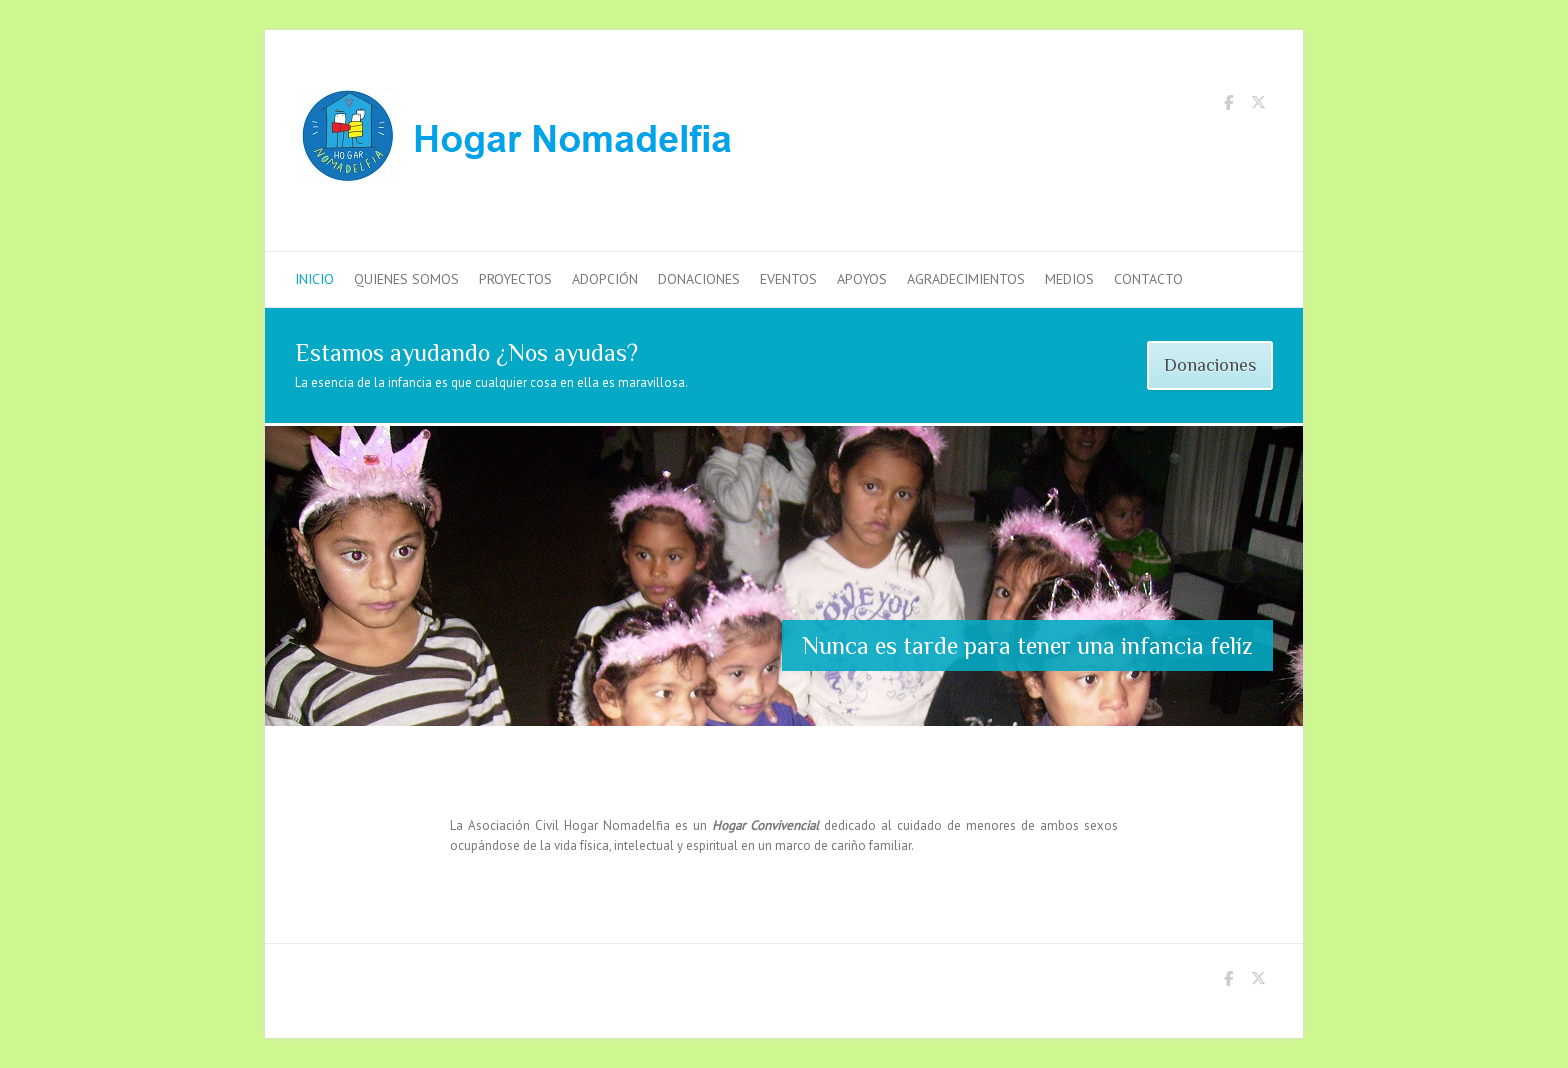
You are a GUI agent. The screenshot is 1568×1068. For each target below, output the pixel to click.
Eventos (788, 279)
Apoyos (862, 279)
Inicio (314, 279)
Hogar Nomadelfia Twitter (1258, 106)
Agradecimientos (966, 279)
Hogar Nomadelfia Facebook (1228, 106)
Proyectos (515, 279)
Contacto (1148, 279)
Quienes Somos (406, 279)
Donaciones (699, 279)
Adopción (605, 279)
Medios (1069, 279)
